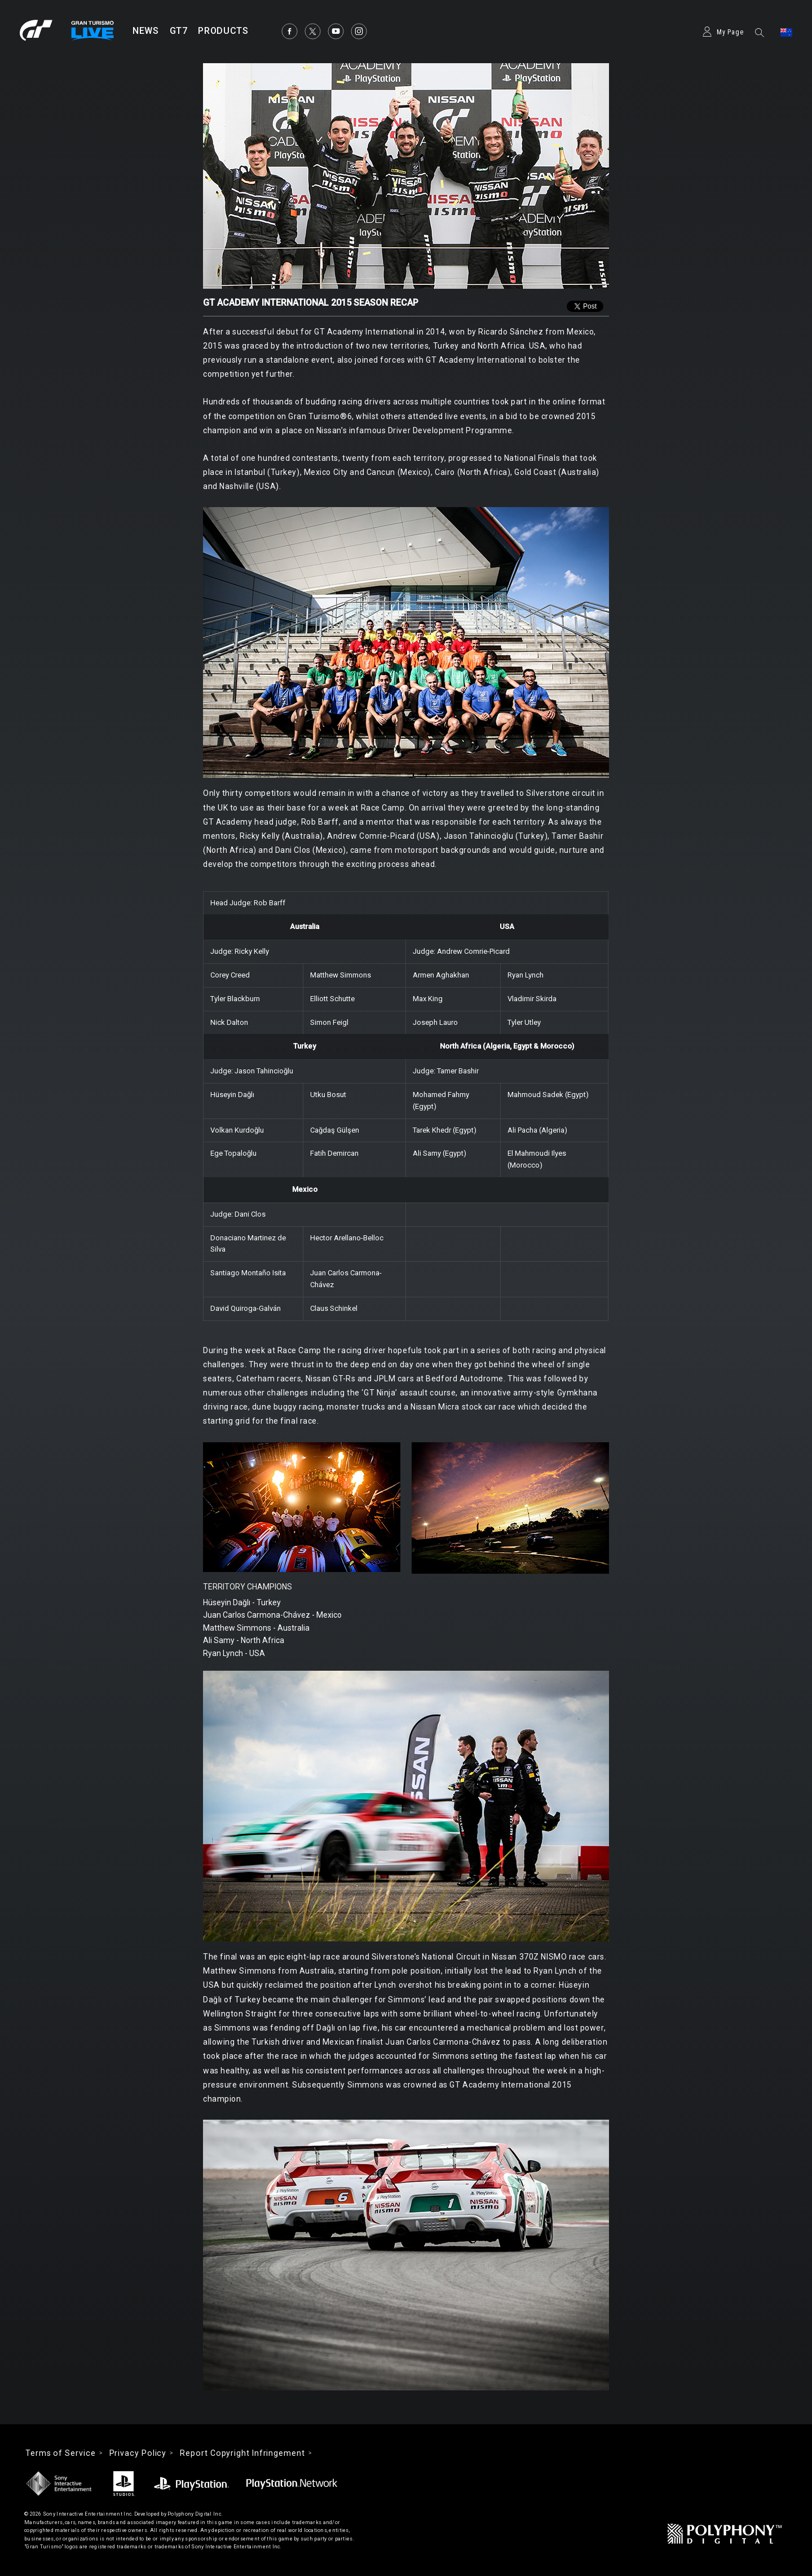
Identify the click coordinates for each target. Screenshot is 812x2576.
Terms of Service (60, 2453)
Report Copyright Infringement (242, 2453)
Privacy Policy (138, 2453)
